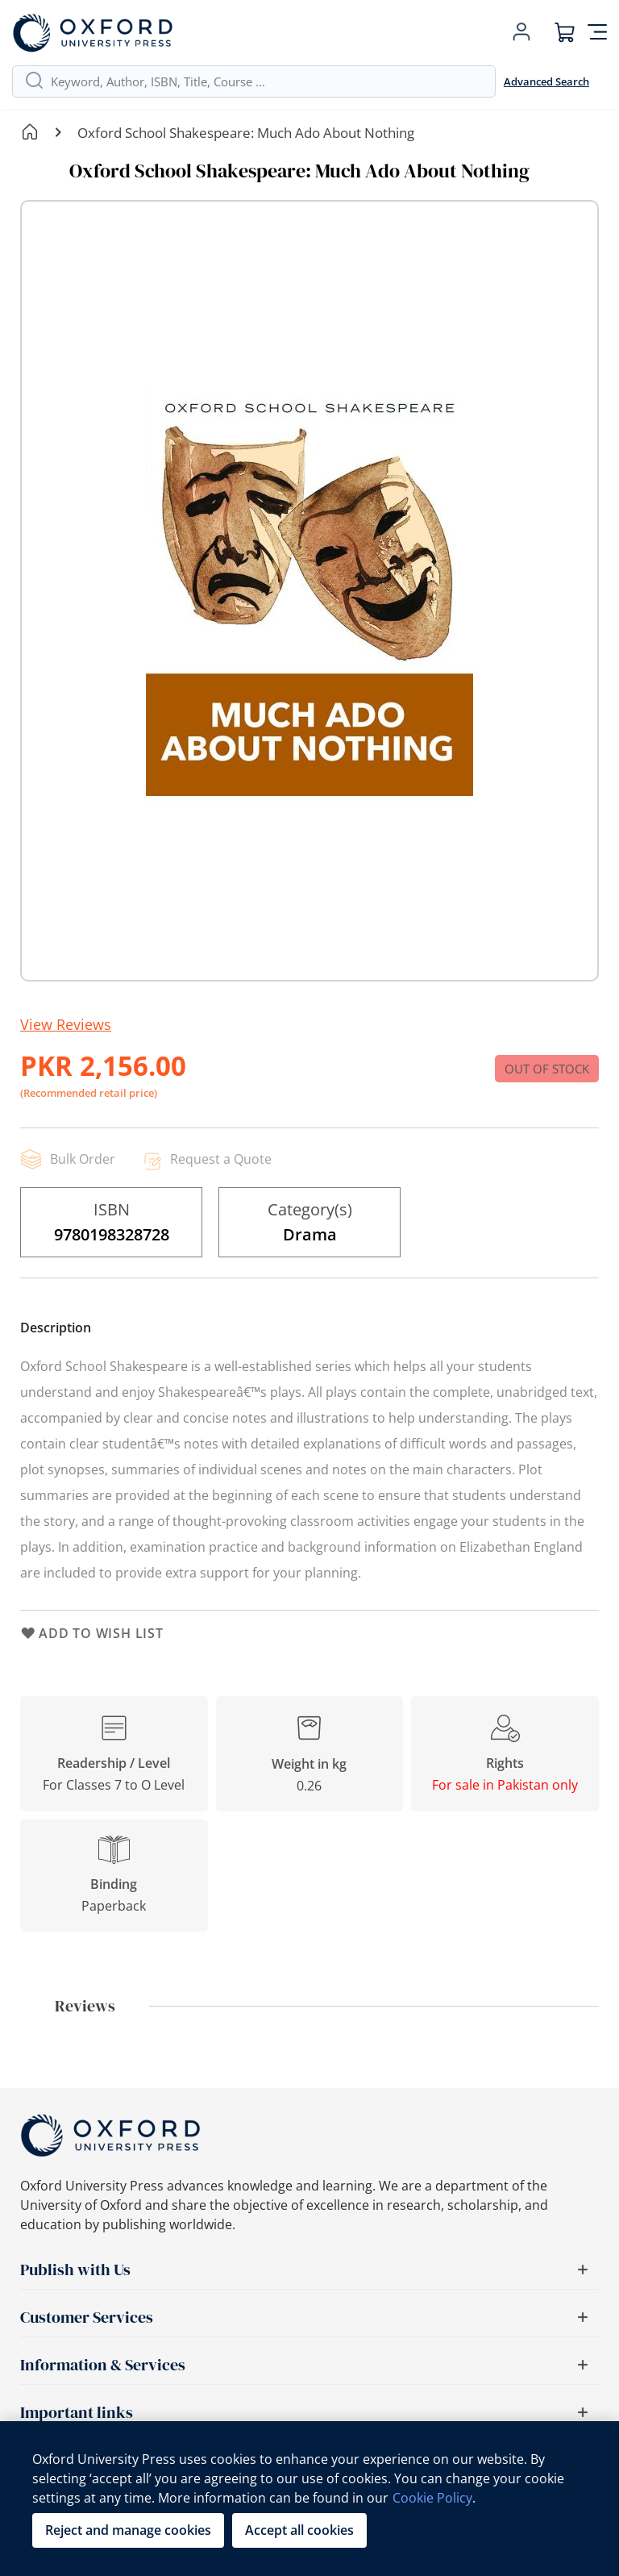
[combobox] (267, 81)
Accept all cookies (299, 2530)
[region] (309, 2498)
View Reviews (65, 1024)
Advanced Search (546, 81)
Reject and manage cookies (128, 2530)
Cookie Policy (432, 2498)
